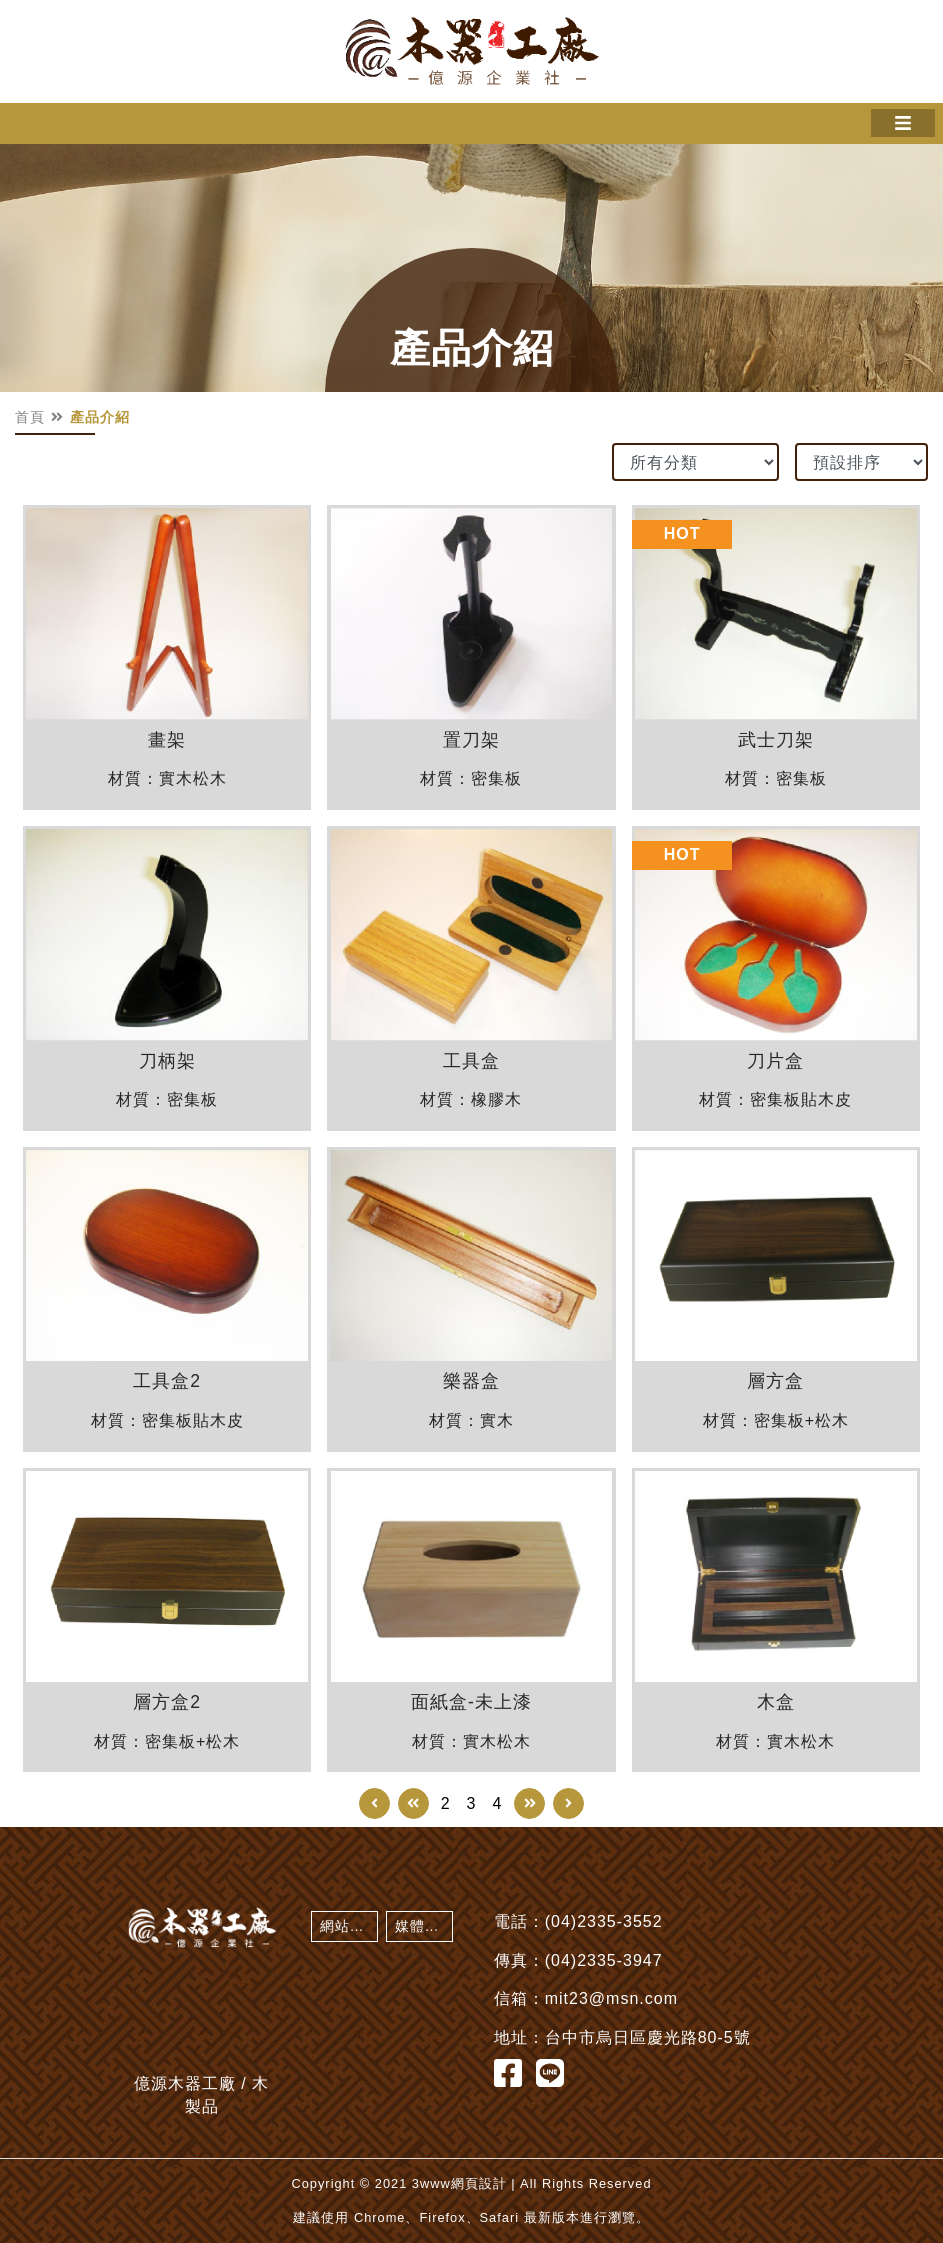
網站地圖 (349, 1926)
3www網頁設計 (459, 2183)
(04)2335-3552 (604, 1921)
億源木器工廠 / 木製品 (472, 51)
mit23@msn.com (611, 1998)
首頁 (30, 417)
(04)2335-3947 (604, 1960)
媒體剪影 (424, 1926)
